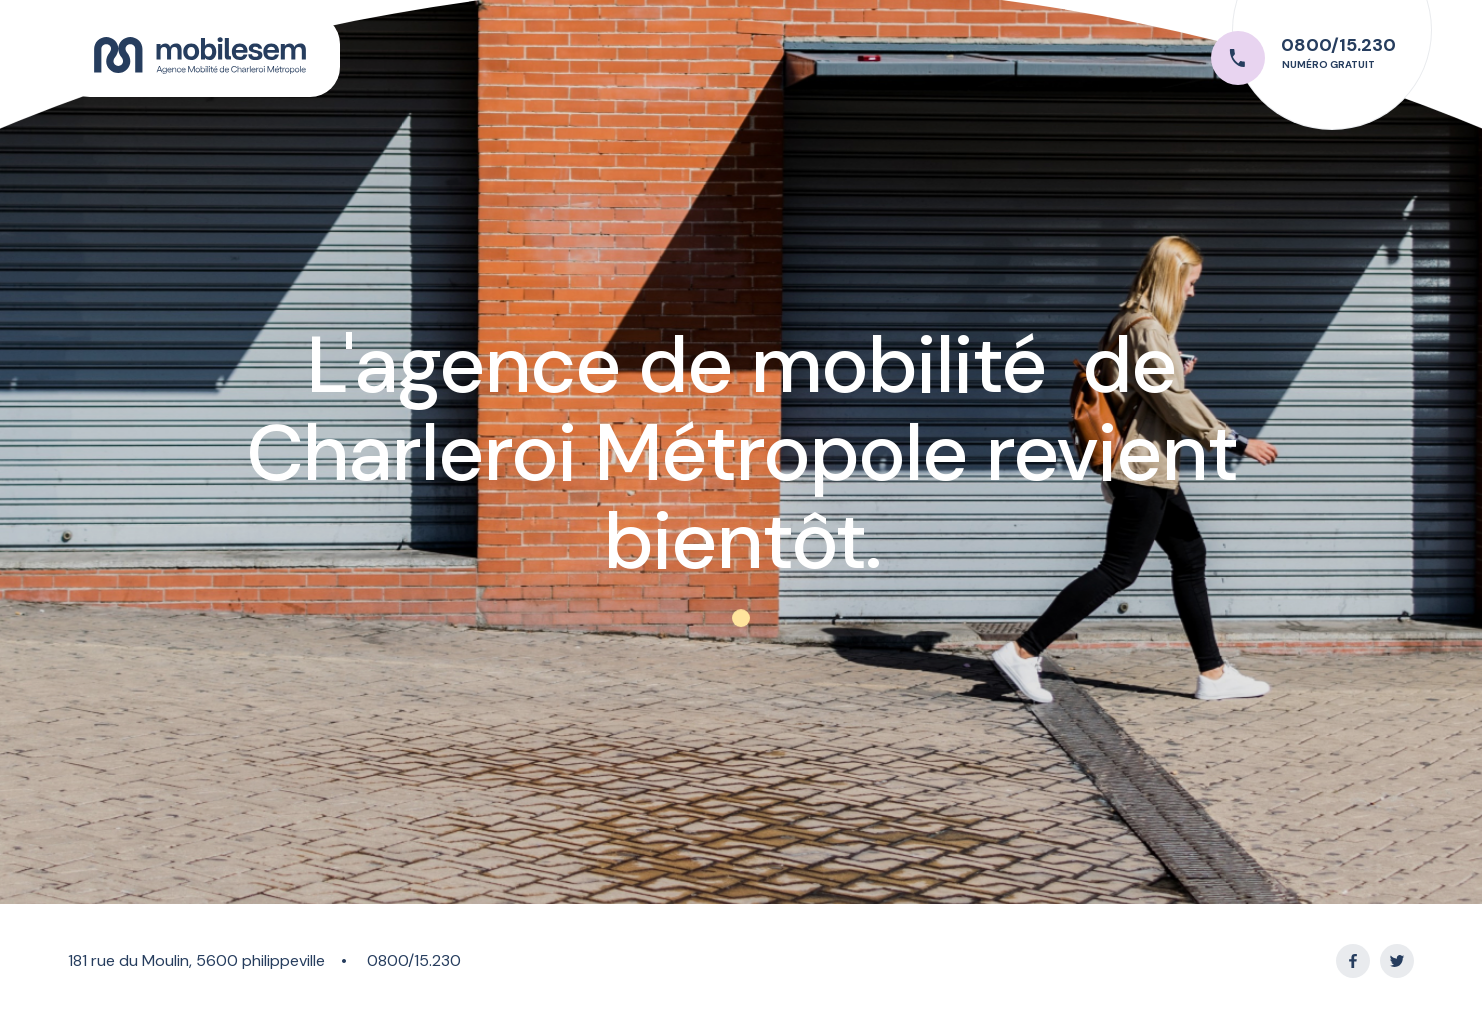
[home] (200, 55)
